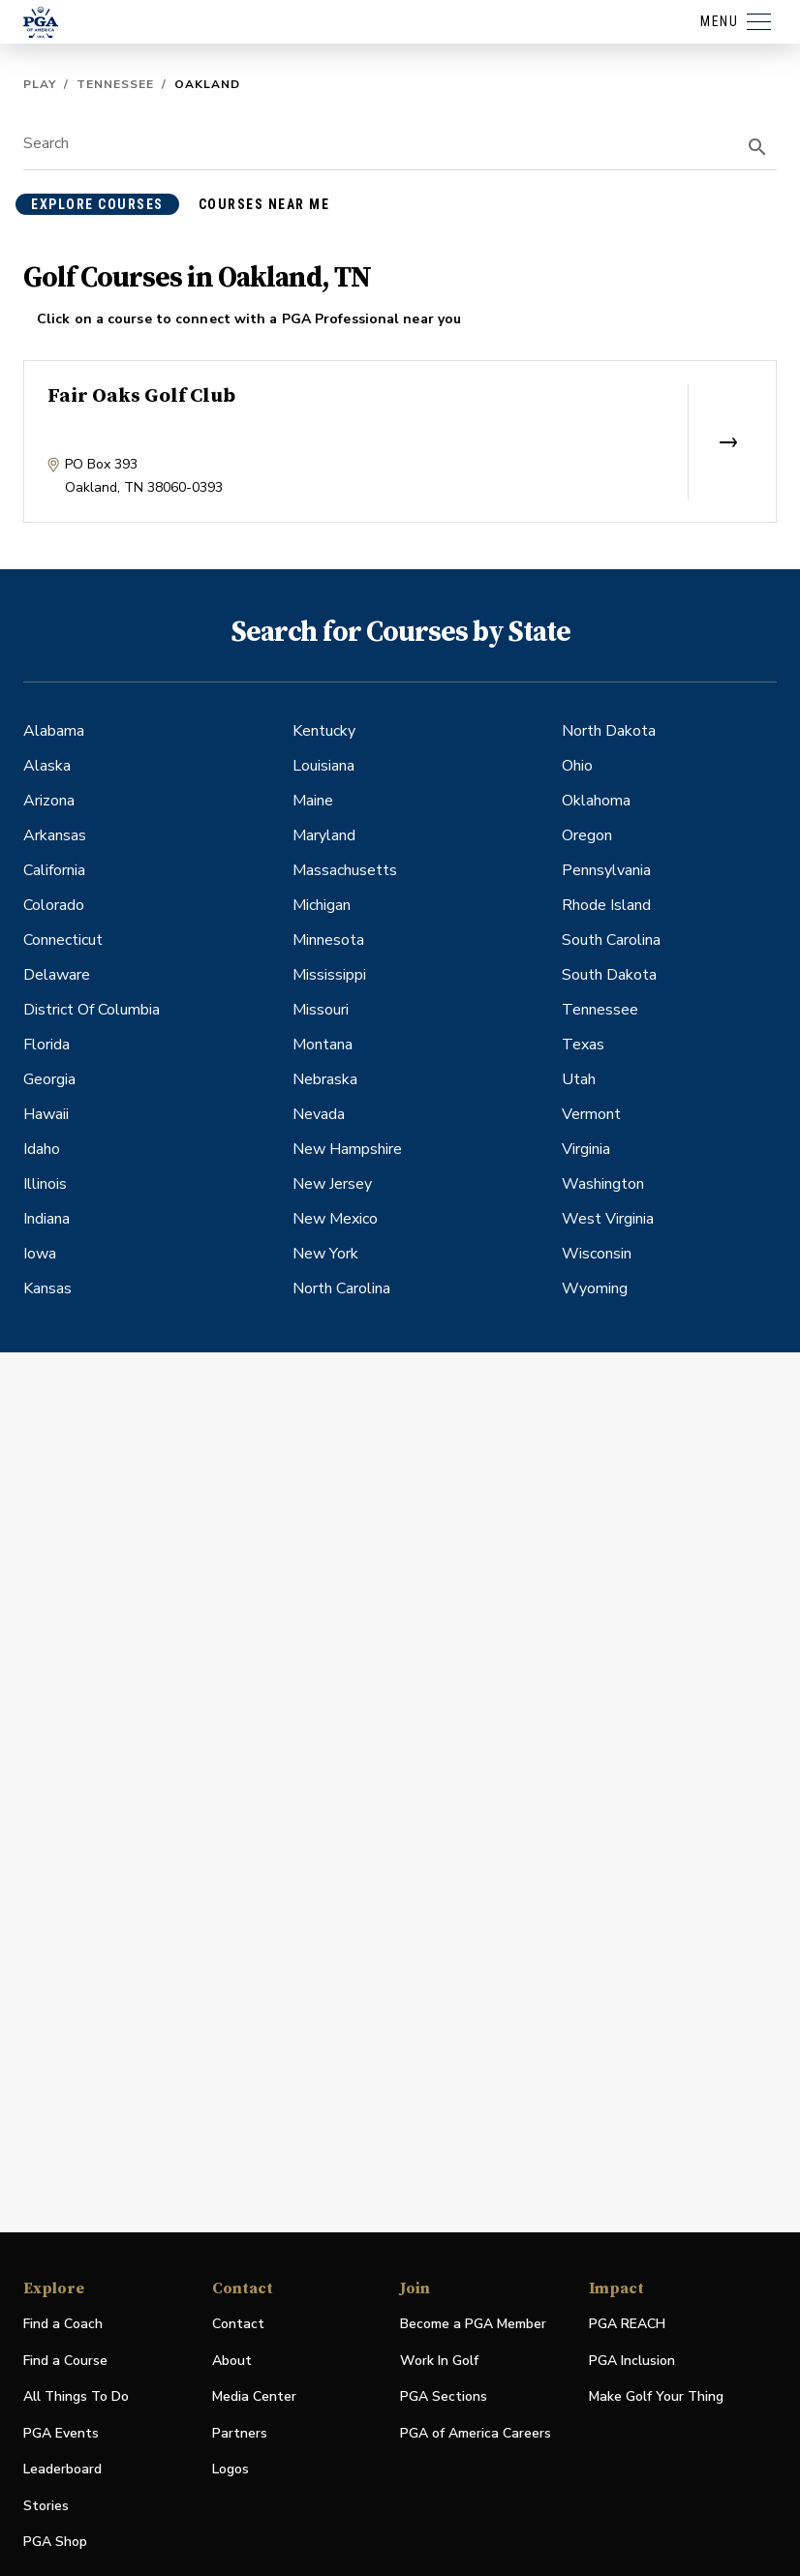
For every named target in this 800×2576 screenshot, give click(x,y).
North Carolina (341, 1288)
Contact (238, 2324)
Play (39, 84)
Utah (579, 1079)
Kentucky (323, 731)
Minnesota (328, 940)
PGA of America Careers (475, 2434)
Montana (322, 1044)
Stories (46, 2506)
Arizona (49, 800)
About (232, 2360)
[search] (757, 147)
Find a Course (65, 2360)
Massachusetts (344, 870)
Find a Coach (63, 2324)
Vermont (591, 1114)
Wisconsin (596, 1253)
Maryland (323, 835)
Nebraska (324, 1079)
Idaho (41, 1149)
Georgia (49, 1079)
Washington (603, 1184)
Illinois (45, 1184)
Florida (46, 1044)
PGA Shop (55, 2542)
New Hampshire (347, 1149)
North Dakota (609, 731)
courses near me (264, 204)
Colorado (53, 905)
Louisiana (323, 765)
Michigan (321, 905)
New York (325, 1253)
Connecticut (63, 940)
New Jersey (332, 1184)
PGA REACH (627, 2325)
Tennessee (115, 84)
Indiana (46, 1218)
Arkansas (54, 835)
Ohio (577, 765)
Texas (583, 1044)
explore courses (97, 204)
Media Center (254, 2397)
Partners (239, 2433)
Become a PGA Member (473, 2324)
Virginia (586, 1149)
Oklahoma (596, 800)
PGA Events (61, 2433)
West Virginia (608, 1218)
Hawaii (46, 1114)
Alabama (53, 731)
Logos (230, 2469)
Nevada (318, 1114)
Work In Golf (439, 2360)
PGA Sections (443, 2396)
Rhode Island (606, 905)
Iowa (39, 1253)
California (54, 870)
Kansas (47, 1288)
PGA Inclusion (632, 2360)
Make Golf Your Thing (656, 2397)
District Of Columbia (91, 1009)
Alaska (47, 765)
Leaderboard (62, 2469)
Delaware (56, 974)
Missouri (320, 1009)
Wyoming (595, 1288)
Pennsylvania (606, 870)
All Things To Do (76, 2396)
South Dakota (609, 974)
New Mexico (335, 1218)
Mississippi (329, 974)
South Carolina (611, 940)
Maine (312, 800)
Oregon (587, 835)
